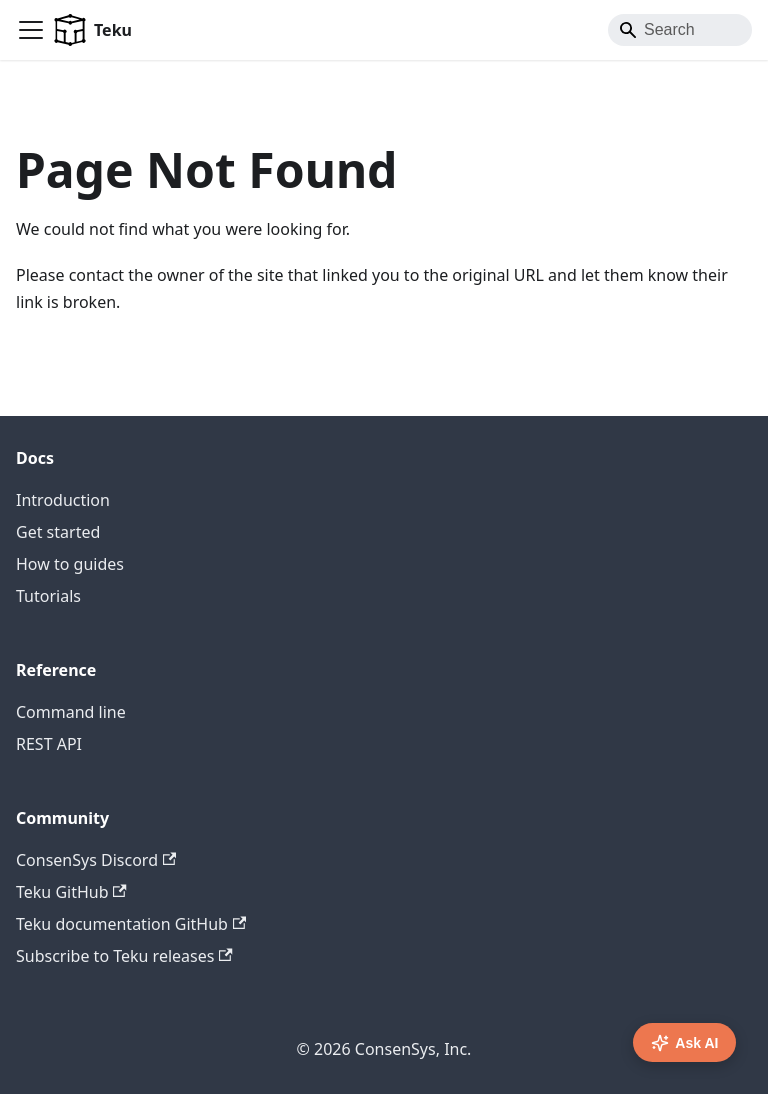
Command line (71, 712)
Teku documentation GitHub (131, 924)
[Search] (680, 30)
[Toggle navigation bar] (31, 30)
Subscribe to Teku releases (124, 956)
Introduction (63, 500)
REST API (49, 744)
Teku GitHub (71, 892)
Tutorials (48, 596)
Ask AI (684, 1043)
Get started (58, 532)
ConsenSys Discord (96, 860)
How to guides (70, 564)
